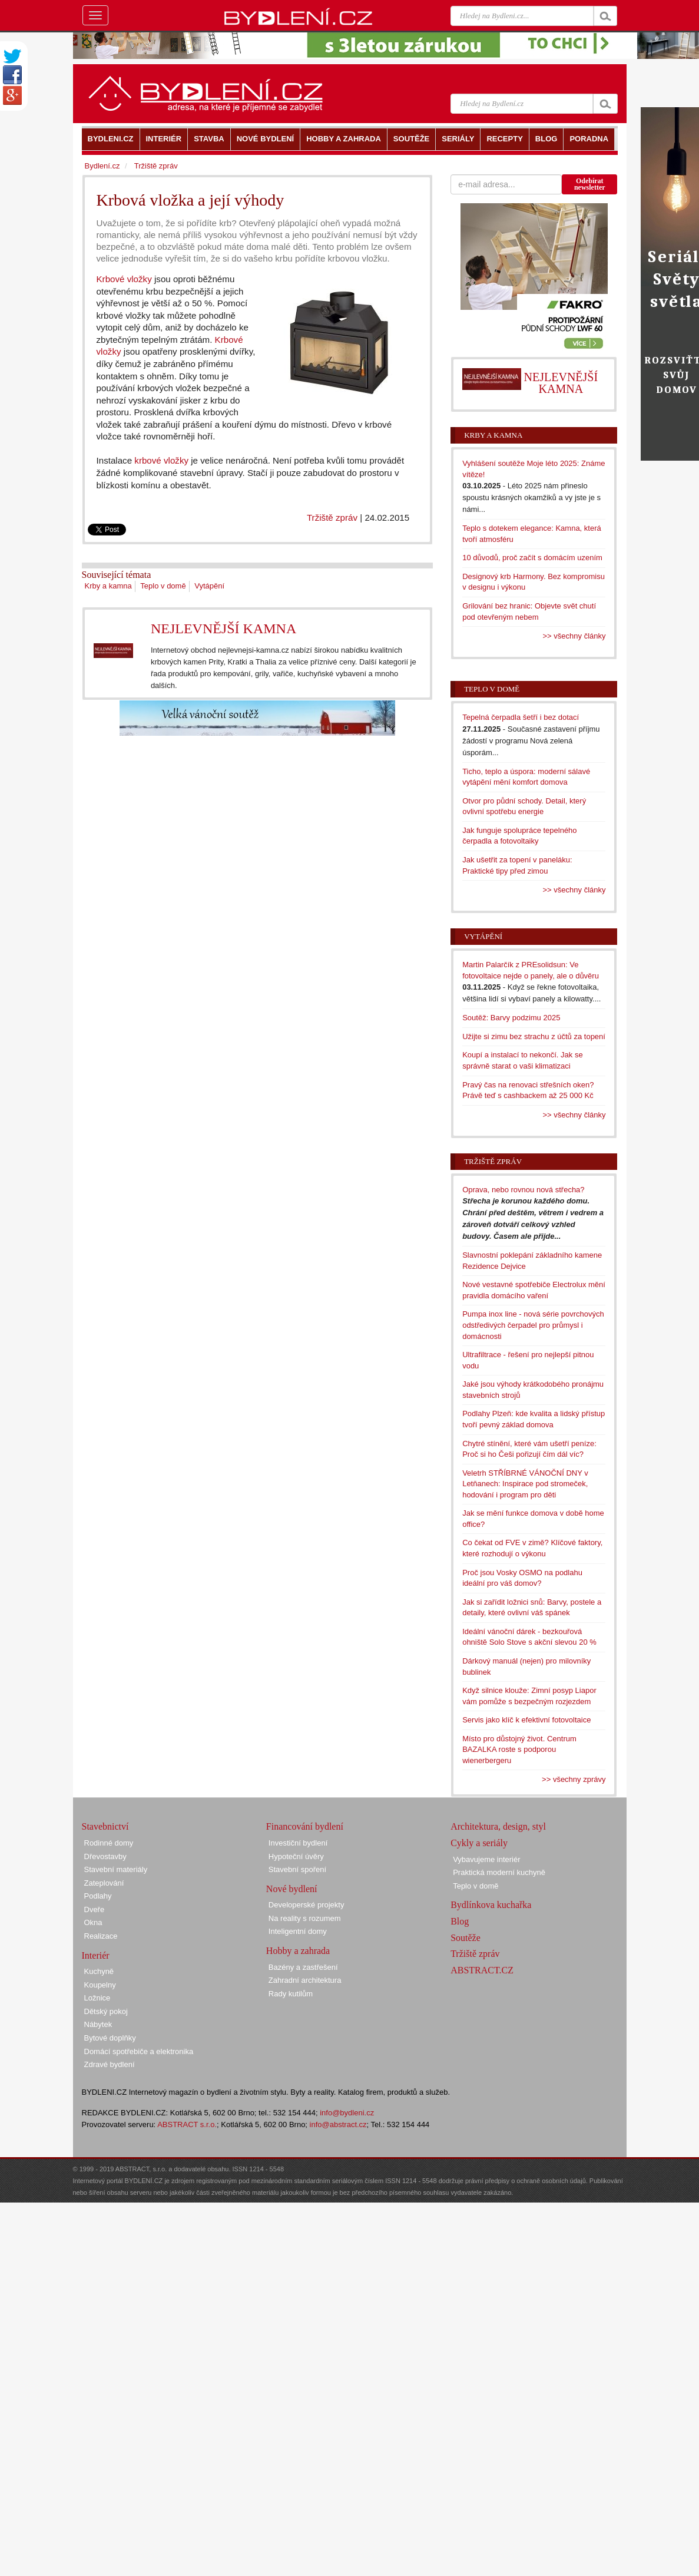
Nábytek (98, 2024)
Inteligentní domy (298, 1931)
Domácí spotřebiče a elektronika (139, 2051)
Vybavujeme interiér (486, 1859)
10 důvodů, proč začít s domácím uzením (532, 557)
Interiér (96, 1955)
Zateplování (104, 1883)
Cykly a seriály (479, 1843)
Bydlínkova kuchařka (490, 1905)
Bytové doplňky (110, 2037)
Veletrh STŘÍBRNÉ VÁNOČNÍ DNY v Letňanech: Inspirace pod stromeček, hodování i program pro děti (525, 1484)
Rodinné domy (109, 1842)
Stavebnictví (105, 1826)
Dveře (94, 1909)
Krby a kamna (108, 585)
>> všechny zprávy (573, 1779)
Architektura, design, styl (498, 1826)
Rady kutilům (291, 1993)
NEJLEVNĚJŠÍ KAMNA (223, 628)
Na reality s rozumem (305, 1918)
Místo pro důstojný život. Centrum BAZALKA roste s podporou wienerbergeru (519, 1749)
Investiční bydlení (298, 1842)
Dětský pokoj (106, 2011)
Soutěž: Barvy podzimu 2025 (511, 1017)
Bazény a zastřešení (303, 1967)
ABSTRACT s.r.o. (187, 2124)
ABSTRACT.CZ (482, 1970)
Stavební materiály (116, 1869)
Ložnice (97, 1997)
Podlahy (98, 1896)
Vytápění (209, 585)
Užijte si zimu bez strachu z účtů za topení (533, 1036)
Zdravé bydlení (109, 2064)
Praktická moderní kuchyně (499, 1872)
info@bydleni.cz (347, 2112)
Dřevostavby (105, 1856)
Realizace (101, 1936)
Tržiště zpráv (332, 517)
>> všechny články (574, 635)
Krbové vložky (124, 279)
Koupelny (100, 1984)
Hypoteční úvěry (296, 1856)
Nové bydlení (291, 1889)
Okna (93, 1922)
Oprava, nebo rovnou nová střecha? (523, 1189)
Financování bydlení (304, 1826)
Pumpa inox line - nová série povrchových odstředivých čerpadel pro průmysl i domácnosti (533, 1325)
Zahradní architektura (305, 1980)
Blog (459, 1921)
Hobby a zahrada (298, 1951)
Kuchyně (99, 1971)
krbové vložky (161, 460)
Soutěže (465, 1938)
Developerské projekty (306, 1904)
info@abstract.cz (338, 2124)
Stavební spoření (297, 1869)
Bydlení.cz (102, 165)
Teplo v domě (162, 585)
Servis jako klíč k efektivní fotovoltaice (526, 1719)
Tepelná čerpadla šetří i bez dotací (520, 717)
